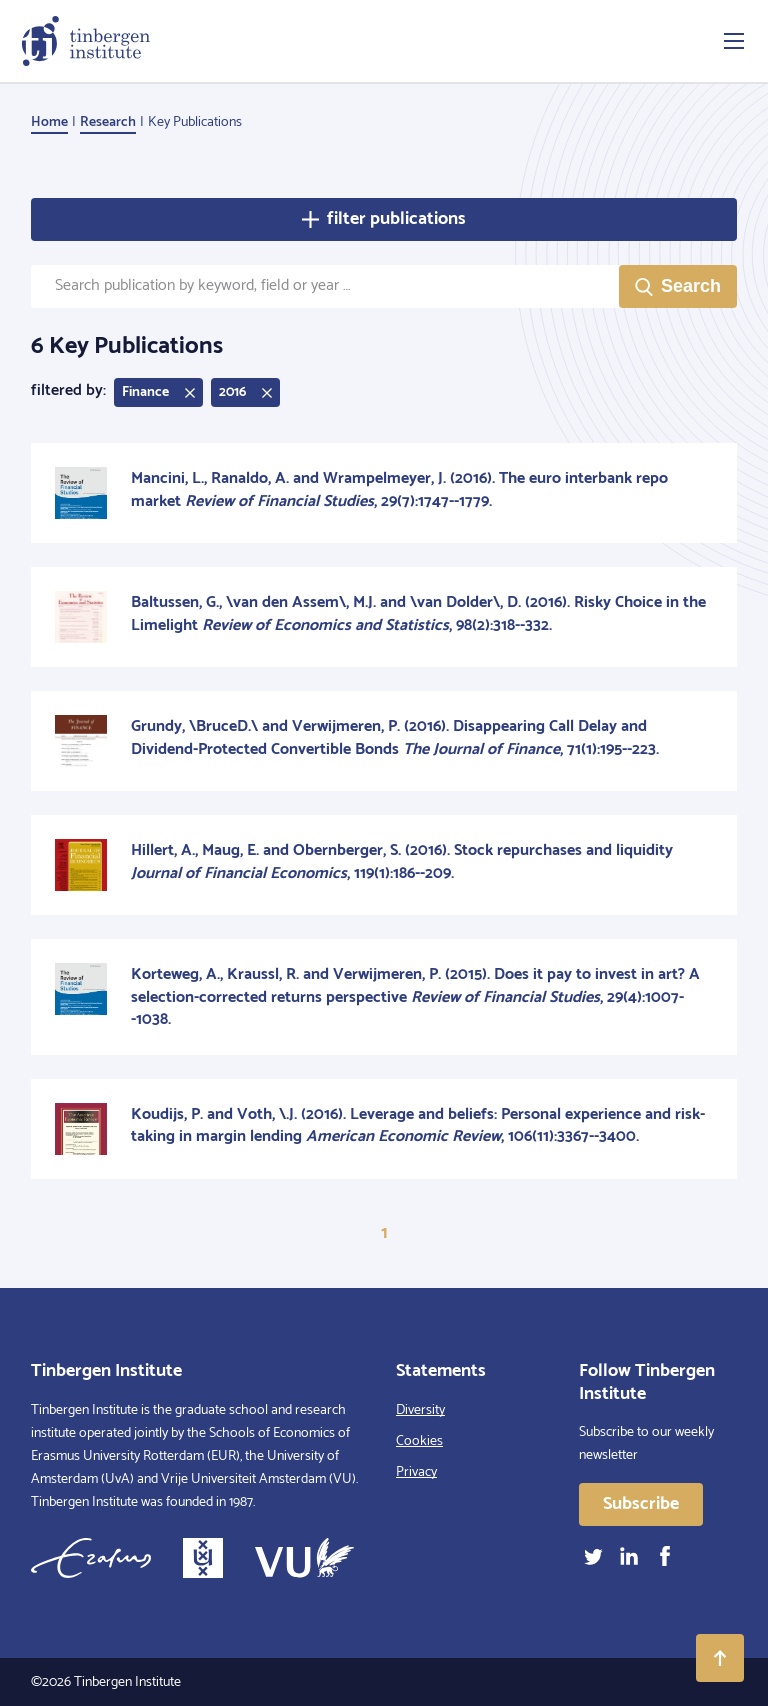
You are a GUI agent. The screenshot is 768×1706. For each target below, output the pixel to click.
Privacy (416, 1472)
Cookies (419, 1441)
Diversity (420, 1410)
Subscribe (641, 1504)
